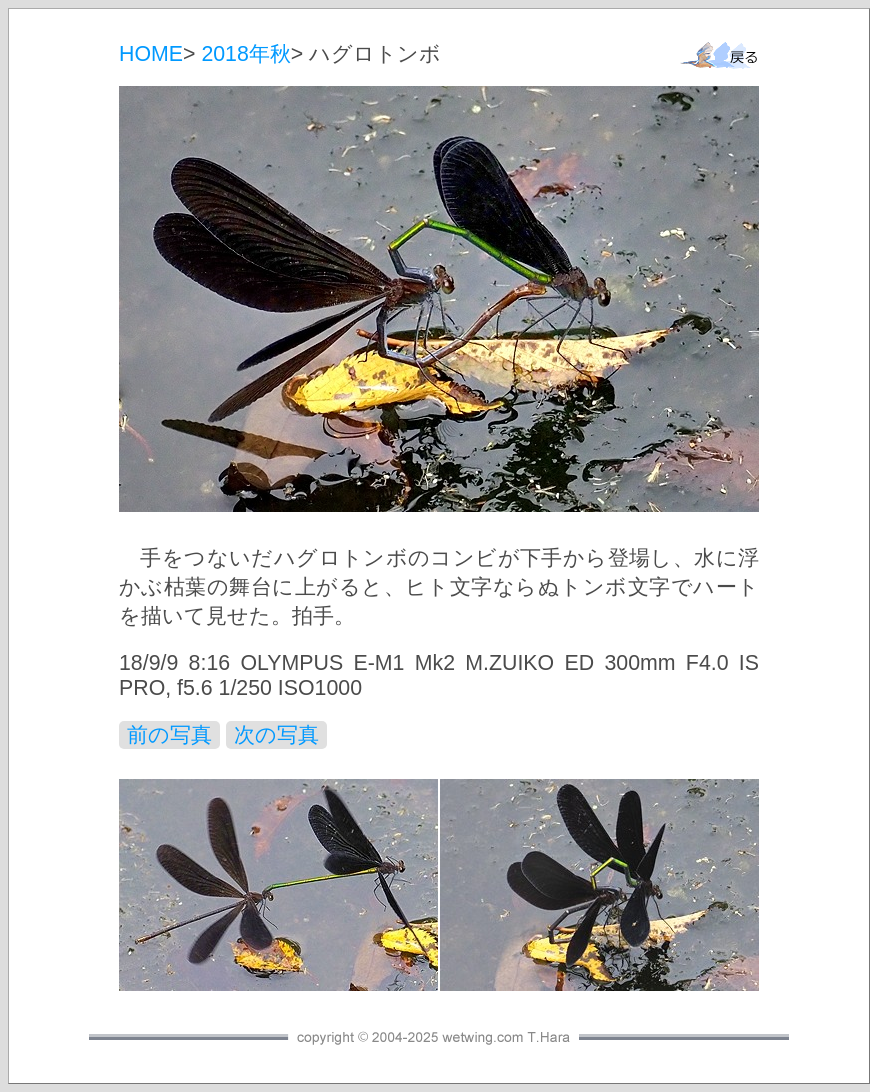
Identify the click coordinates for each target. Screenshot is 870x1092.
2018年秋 (245, 54)
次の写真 (276, 735)
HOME (151, 54)
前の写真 (169, 735)
